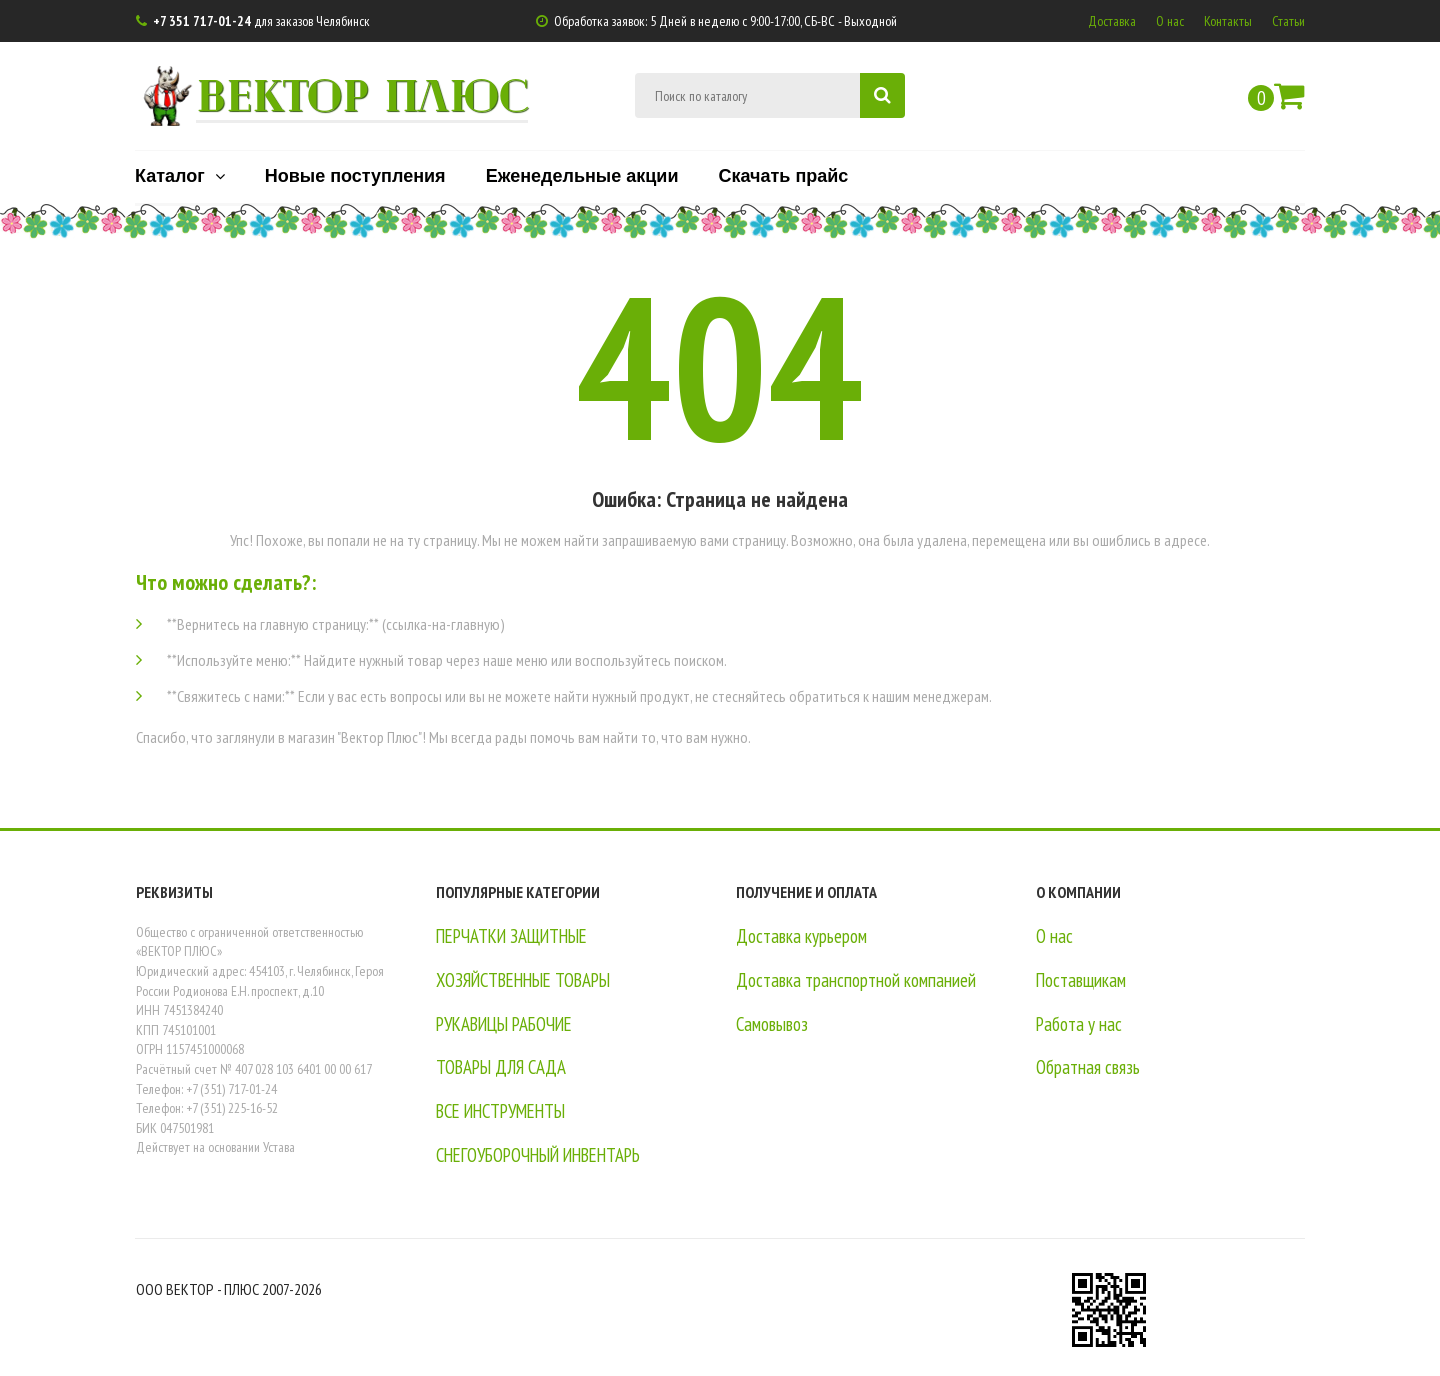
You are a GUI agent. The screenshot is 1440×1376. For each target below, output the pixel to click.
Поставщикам (1081, 980)
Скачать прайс (783, 175)
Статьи (1288, 21)
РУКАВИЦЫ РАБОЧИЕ (510, 1024)
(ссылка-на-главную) (443, 624)
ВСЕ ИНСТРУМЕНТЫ (507, 1111)
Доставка (1112, 21)
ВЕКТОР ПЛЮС (362, 93)
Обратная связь (1088, 1067)
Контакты (1228, 21)
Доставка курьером (801, 936)
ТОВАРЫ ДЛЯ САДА (503, 1067)
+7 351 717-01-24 (202, 21)
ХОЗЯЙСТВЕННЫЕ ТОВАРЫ (529, 980)
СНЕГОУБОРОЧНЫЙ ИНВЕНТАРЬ (547, 1155)
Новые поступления (355, 175)
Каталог (180, 175)
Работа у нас (1079, 1024)
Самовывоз (772, 1024)
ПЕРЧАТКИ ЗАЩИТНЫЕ (518, 936)
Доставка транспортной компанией (856, 980)
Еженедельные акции (582, 175)
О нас (1170, 21)
